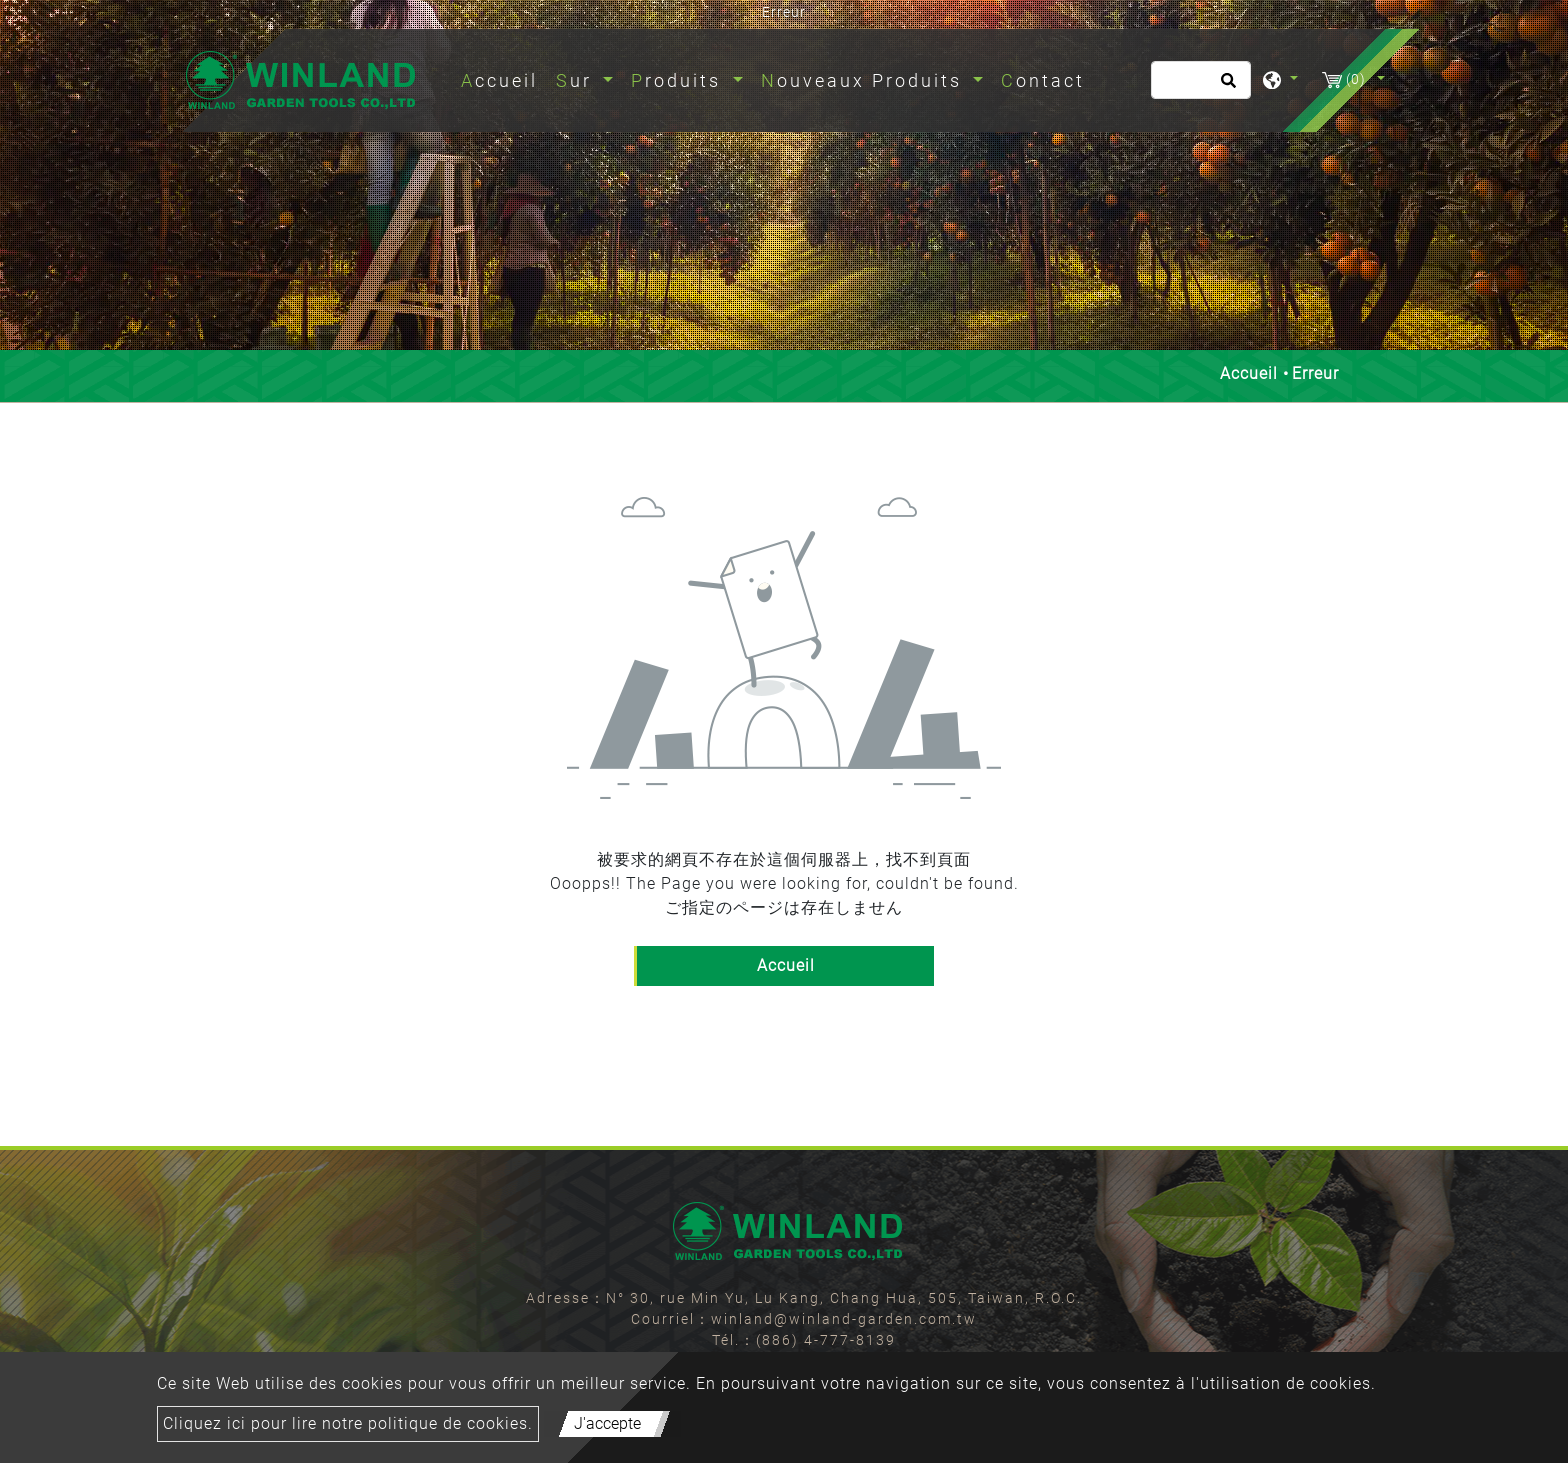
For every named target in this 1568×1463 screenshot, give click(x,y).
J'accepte (607, 1423)
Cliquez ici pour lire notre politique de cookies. (348, 1423)
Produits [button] (679, 80)
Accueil (503, 78)
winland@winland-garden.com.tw (844, 1319)
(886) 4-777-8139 (826, 1340)
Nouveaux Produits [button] (865, 80)
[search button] (1225, 87)
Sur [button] (577, 80)
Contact (1043, 80)
